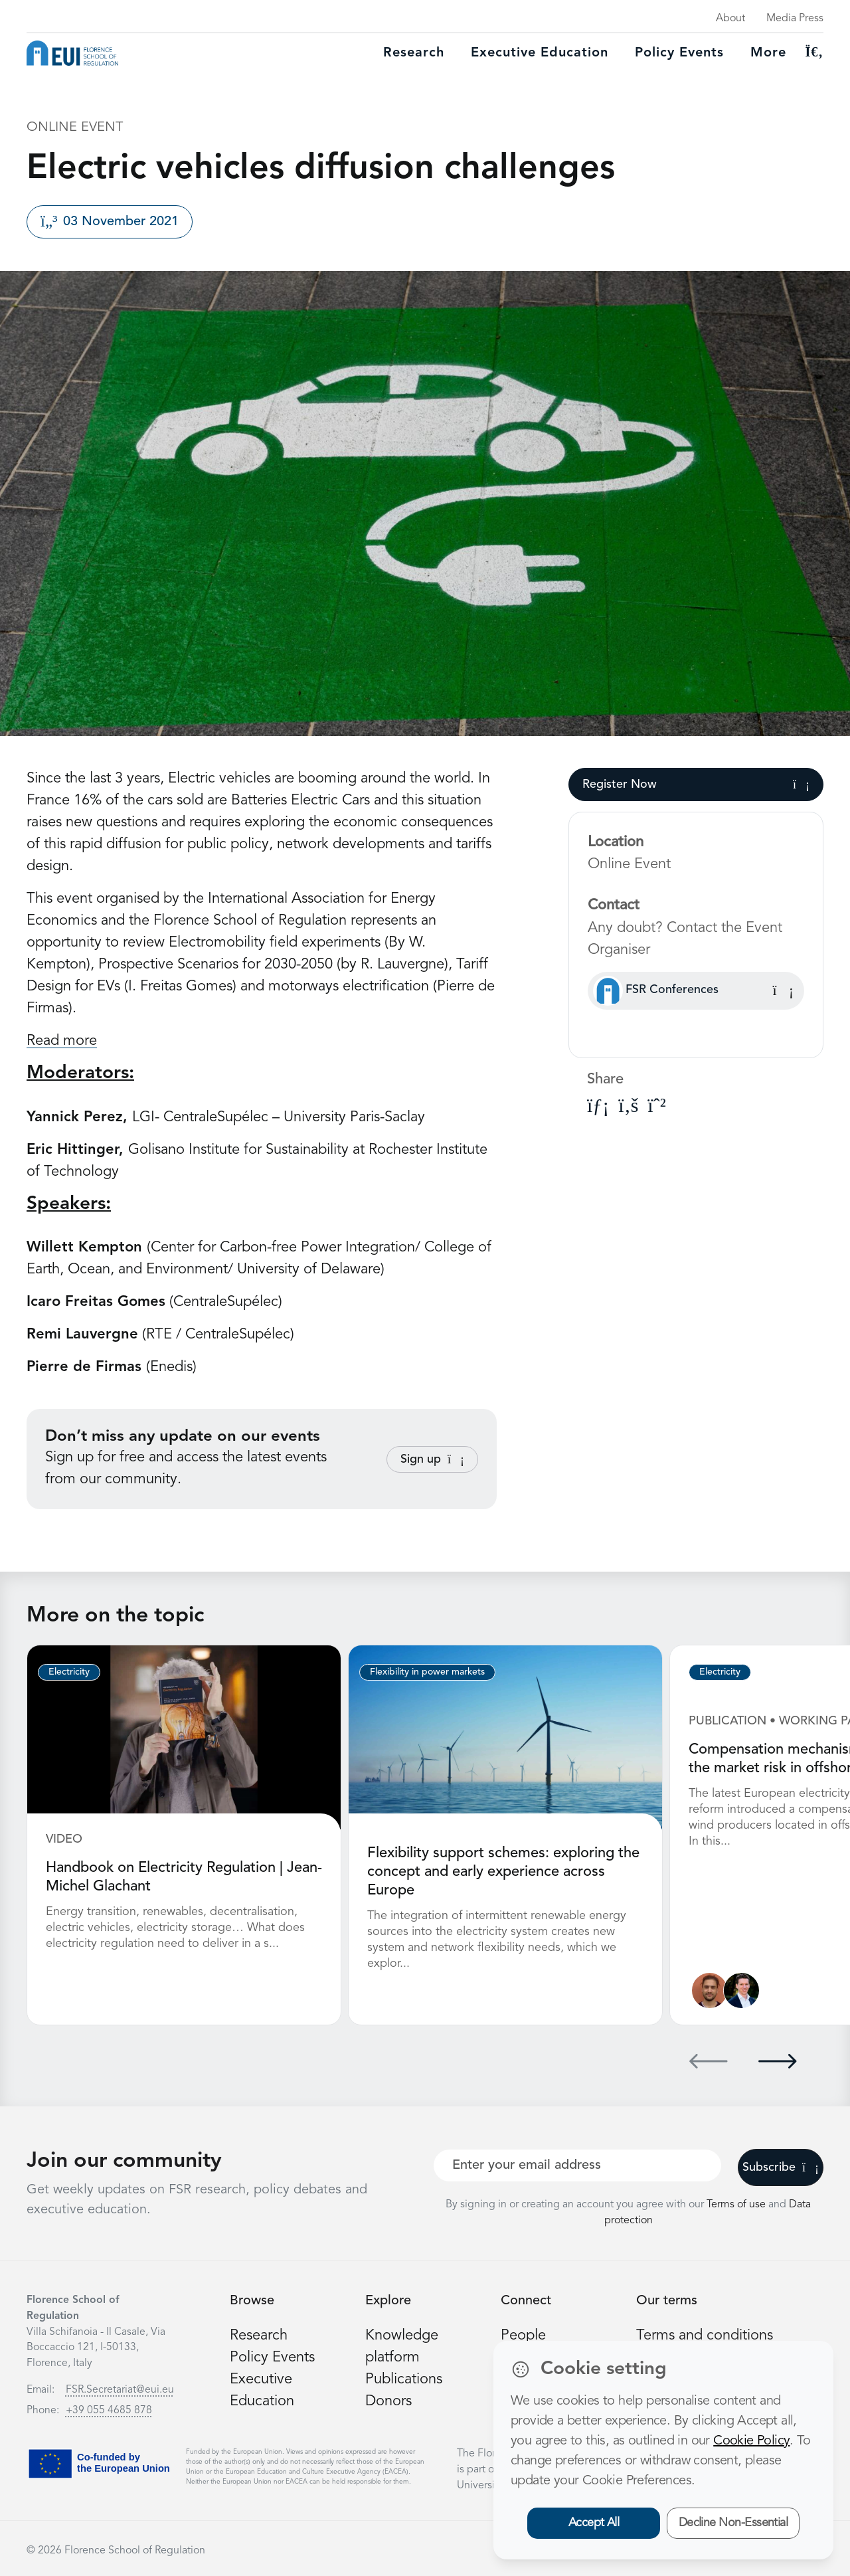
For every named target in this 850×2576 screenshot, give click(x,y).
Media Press (794, 18)
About (730, 18)
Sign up (432, 1459)
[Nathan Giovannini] (709, 1990)
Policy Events (679, 53)
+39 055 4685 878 (109, 2410)
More (768, 53)
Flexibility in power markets (427, 1672)
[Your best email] (577, 2165)
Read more (62, 1041)
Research (413, 53)
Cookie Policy (751, 2441)
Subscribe (780, 2167)
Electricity (69, 1672)
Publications (403, 2379)
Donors (388, 2401)
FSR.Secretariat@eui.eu (120, 2390)
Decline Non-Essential (733, 2523)
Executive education (539, 53)
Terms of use (737, 2204)
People (523, 2335)
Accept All (594, 2523)
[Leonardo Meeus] (741, 1990)
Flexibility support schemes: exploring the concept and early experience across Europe (503, 1872)
